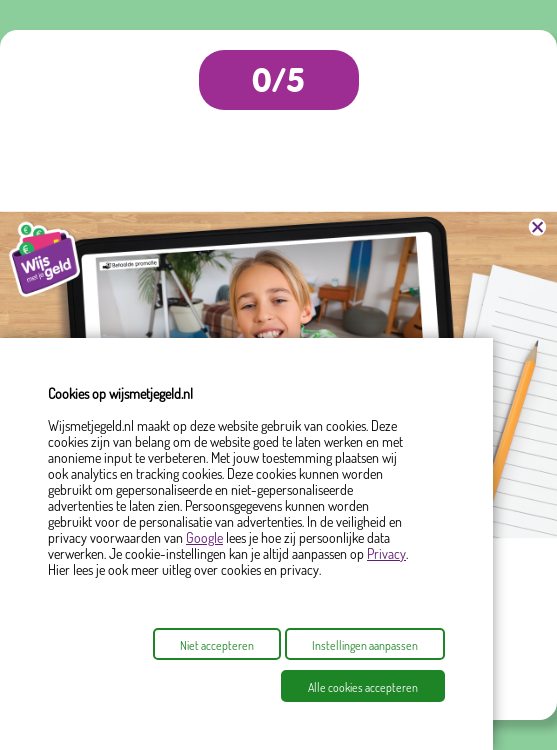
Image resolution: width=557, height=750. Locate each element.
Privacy (386, 553)
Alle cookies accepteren (363, 687)
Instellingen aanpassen (365, 645)
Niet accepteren (217, 645)
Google (204, 537)
